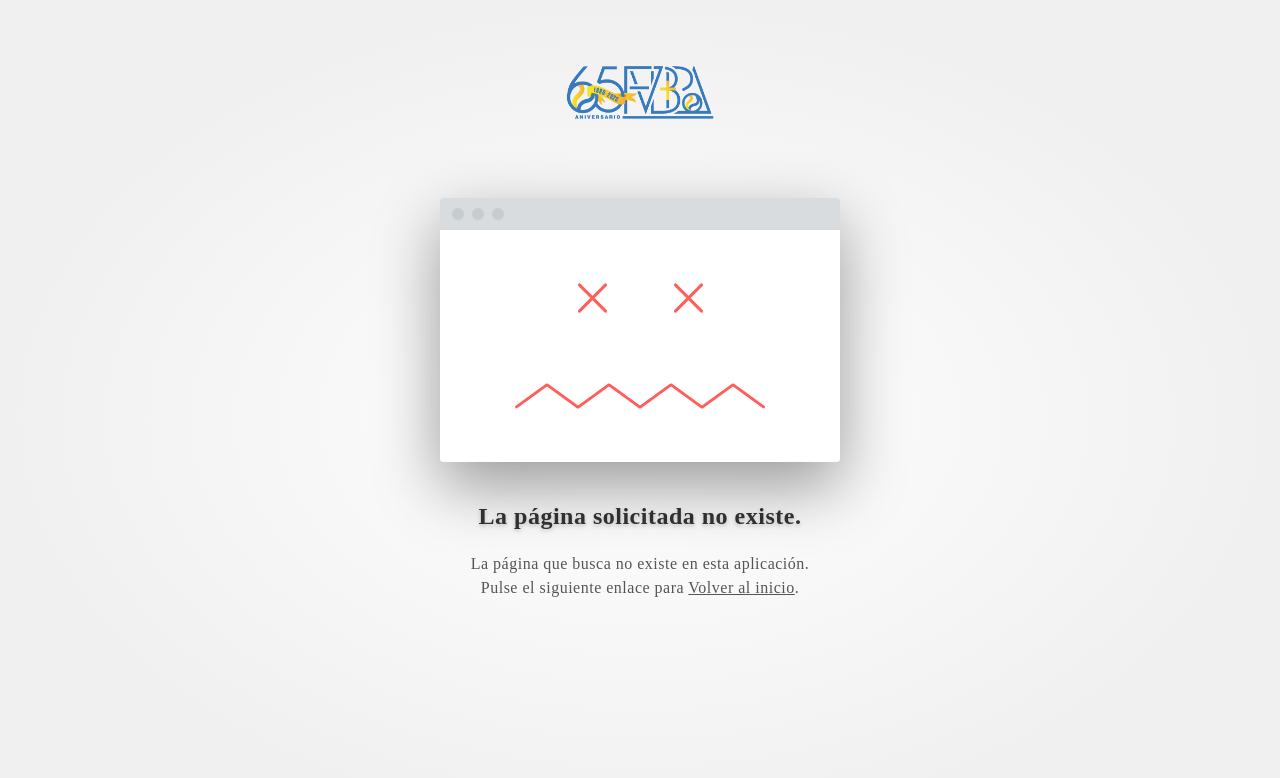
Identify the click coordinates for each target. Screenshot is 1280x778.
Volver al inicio (741, 587)
